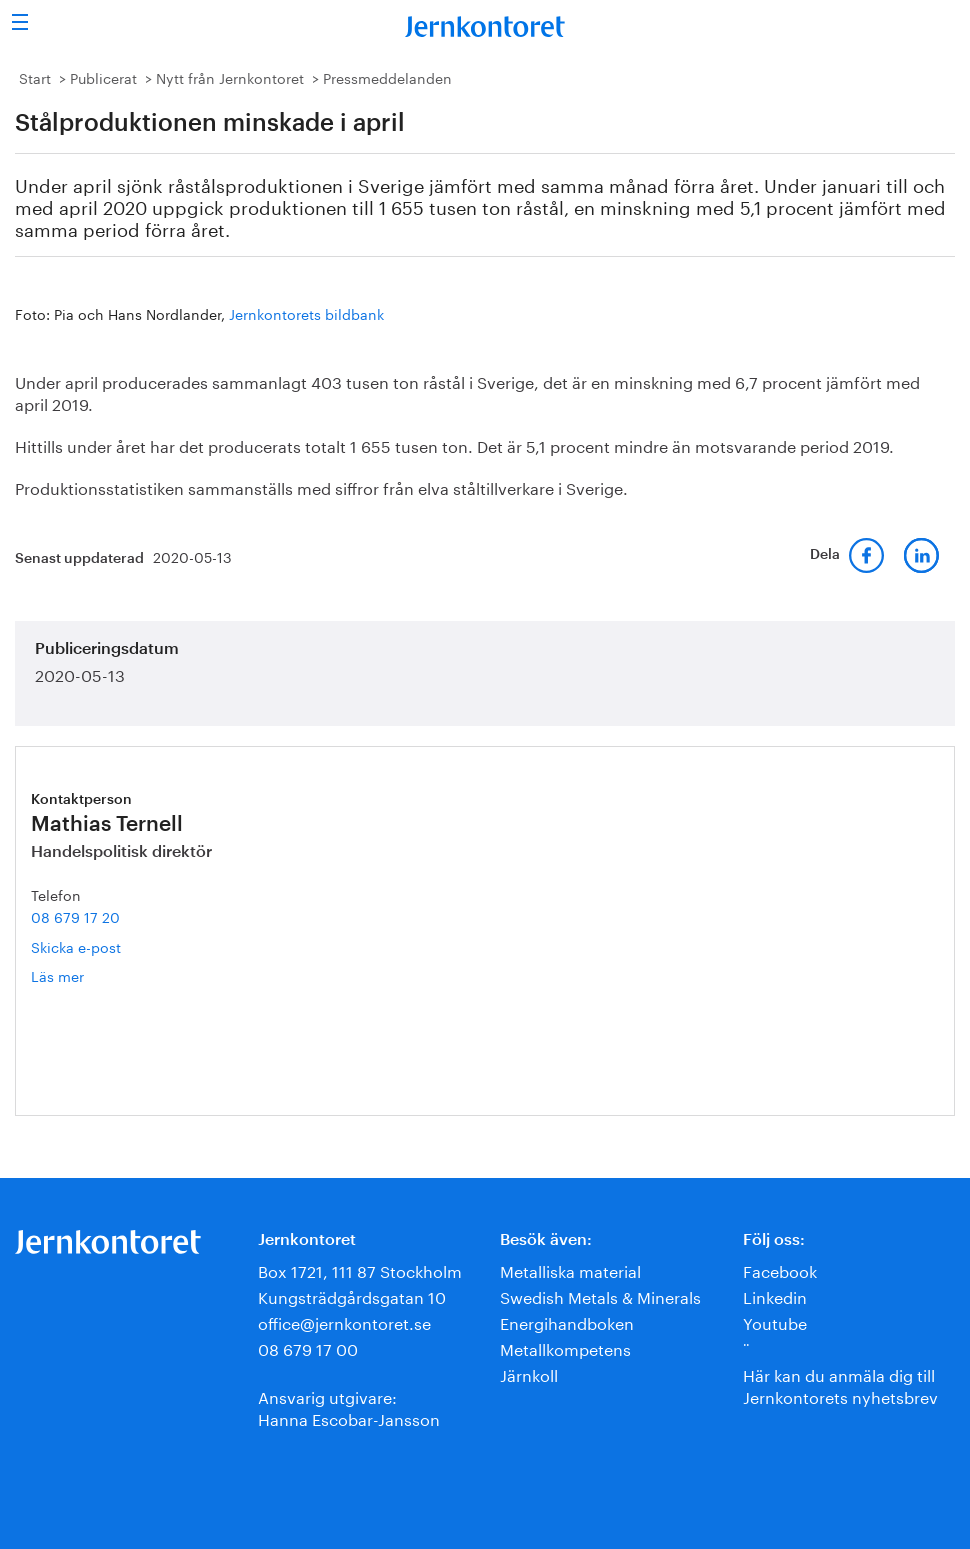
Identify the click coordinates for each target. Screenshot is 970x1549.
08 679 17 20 (75, 916)
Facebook (780, 1269)
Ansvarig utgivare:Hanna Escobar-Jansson (349, 1406)
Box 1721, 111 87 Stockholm (360, 1269)
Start (35, 77)
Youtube (775, 1321)
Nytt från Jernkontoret (230, 77)
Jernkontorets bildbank (306, 313)
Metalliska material (570, 1269)
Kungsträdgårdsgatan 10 (352, 1295)
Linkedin (775, 1295)
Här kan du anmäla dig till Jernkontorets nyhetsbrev (840, 1384)
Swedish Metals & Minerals (600, 1295)
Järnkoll (529, 1373)
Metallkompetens (565, 1347)
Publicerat (103, 77)
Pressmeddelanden (387, 77)
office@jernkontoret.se (344, 1321)
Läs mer (84, 975)
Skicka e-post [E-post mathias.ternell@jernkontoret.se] (76, 946)
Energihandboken (567, 1321)
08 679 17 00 (308, 1347)
